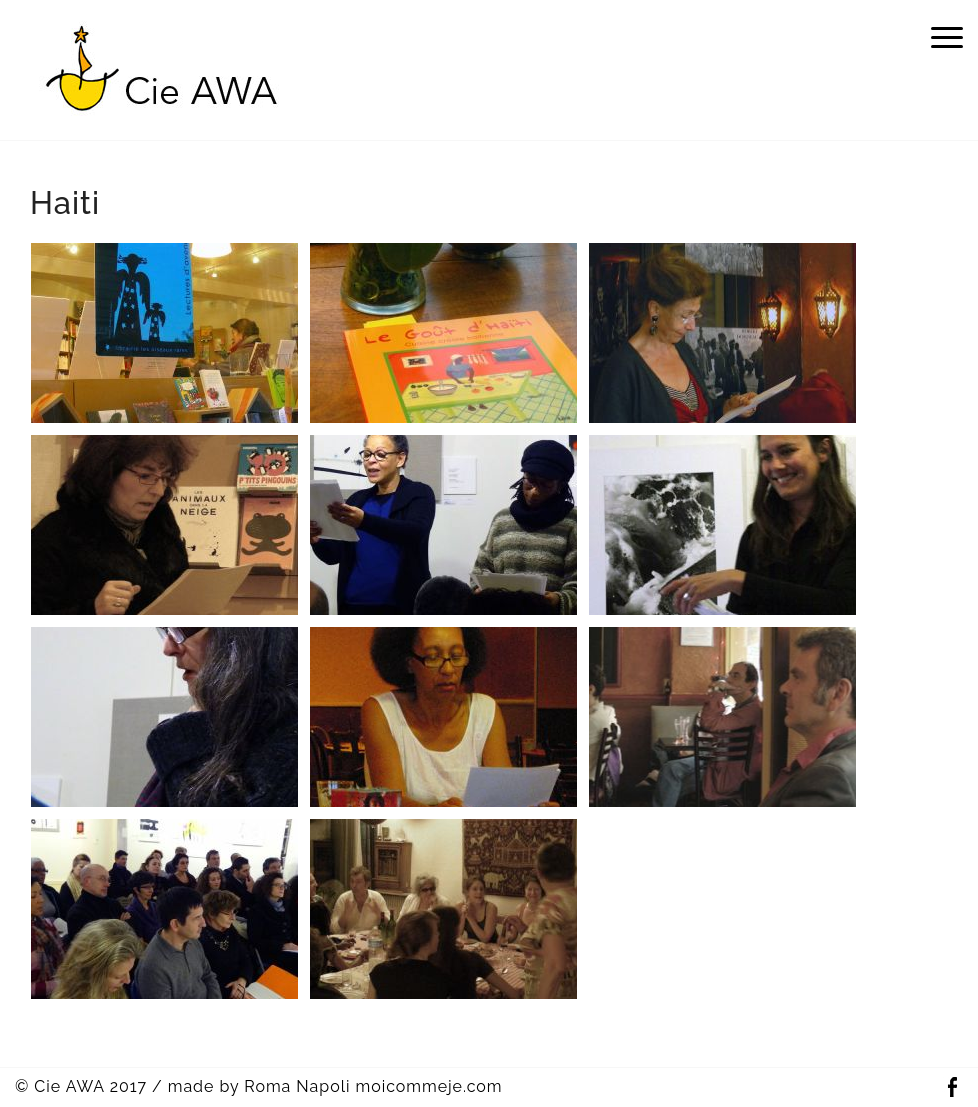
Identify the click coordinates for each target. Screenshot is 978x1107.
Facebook (952, 1087)
